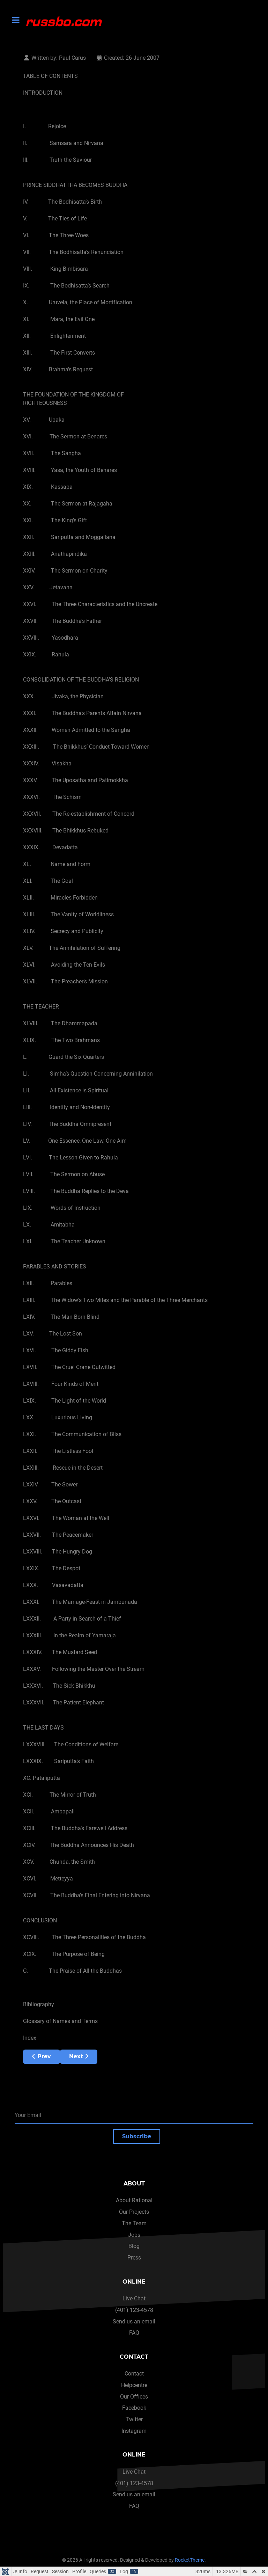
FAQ (134, 2332)
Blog (134, 2246)
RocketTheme (189, 2560)
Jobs (134, 2235)
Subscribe (136, 2136)
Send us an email (134, 2321)
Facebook (134, 2407)
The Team (134, 2223)
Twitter (134, 2419)
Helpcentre (134, 2385)
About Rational (134, 2200)
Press (134, 2257)
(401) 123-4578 (134, 2310)
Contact (134, 2373)
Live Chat (134, 2298)
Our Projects (134, 2211)
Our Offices (134, 2396)
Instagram (134, 2431)
